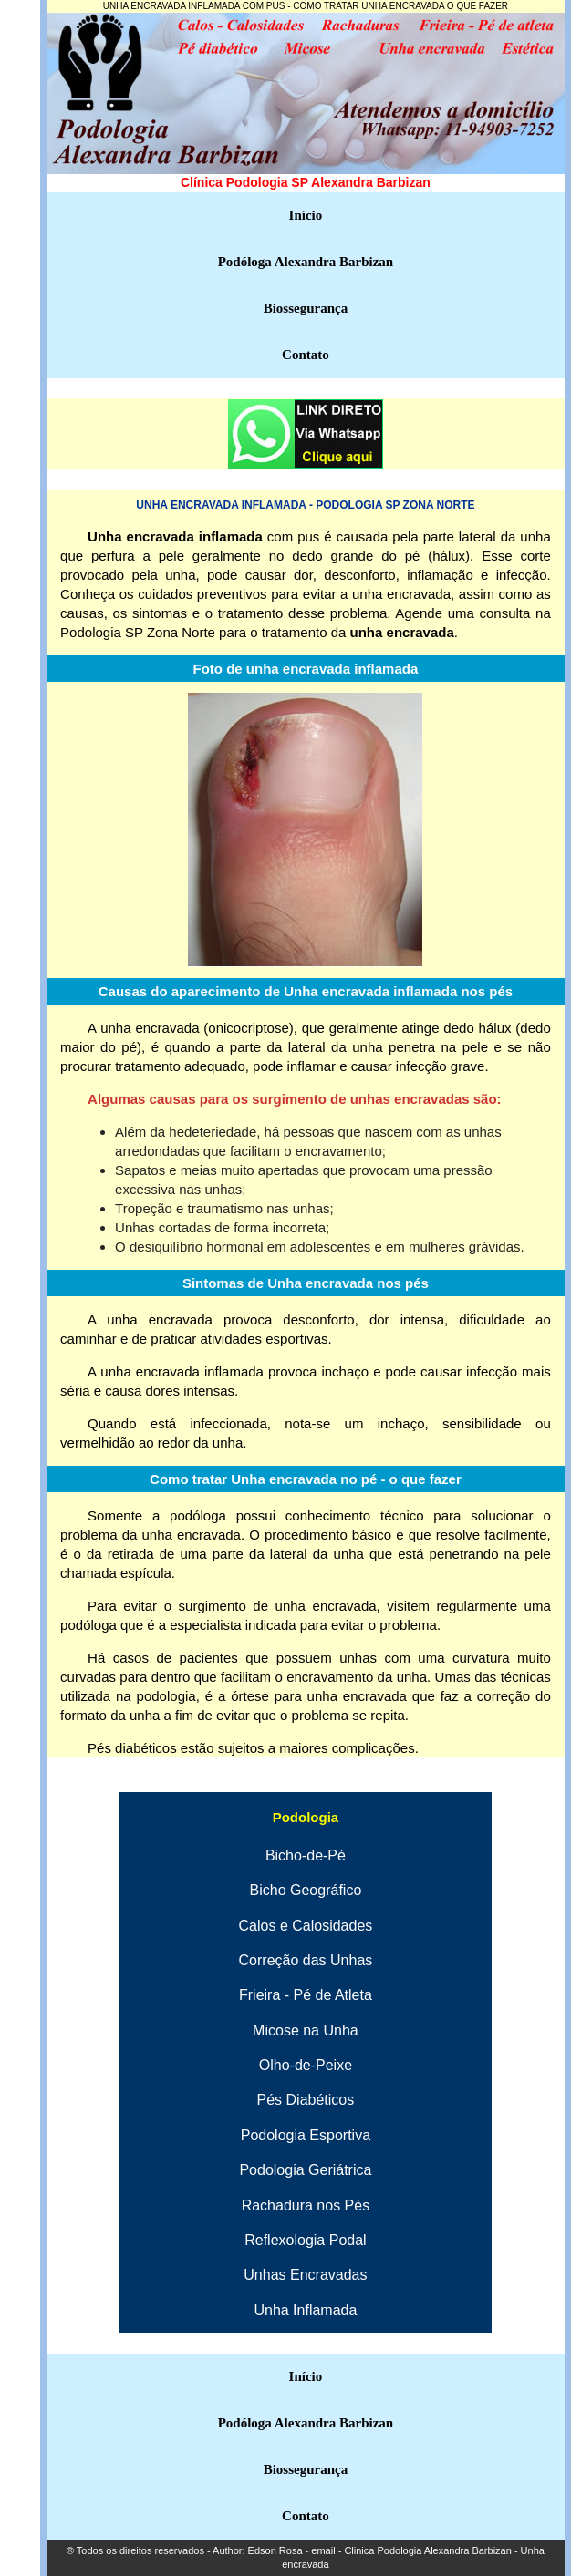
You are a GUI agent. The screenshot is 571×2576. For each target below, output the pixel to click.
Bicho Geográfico (306, 1890)
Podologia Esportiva (305, 2135)
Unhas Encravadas (305, 2274)
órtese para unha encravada (319, 1696)
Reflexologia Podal (305, 2240)
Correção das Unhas (306, 1960)
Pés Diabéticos (306, 2099)
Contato (305, 354)
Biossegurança (306, 308)
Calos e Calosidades (306, 1925)
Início (306, 215)
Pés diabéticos (132, 1748)
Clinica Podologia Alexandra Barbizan (426, 2550)
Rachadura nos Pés (306, 2205)
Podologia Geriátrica (305, 2170)
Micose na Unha (305, 2030)
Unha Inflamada (305, 2310)
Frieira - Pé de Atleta (305, 1995)
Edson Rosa (275, 2550)
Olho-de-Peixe (305, 2065)
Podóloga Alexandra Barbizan (306, 261)
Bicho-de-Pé (305, 1855)
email (323, 2550)
